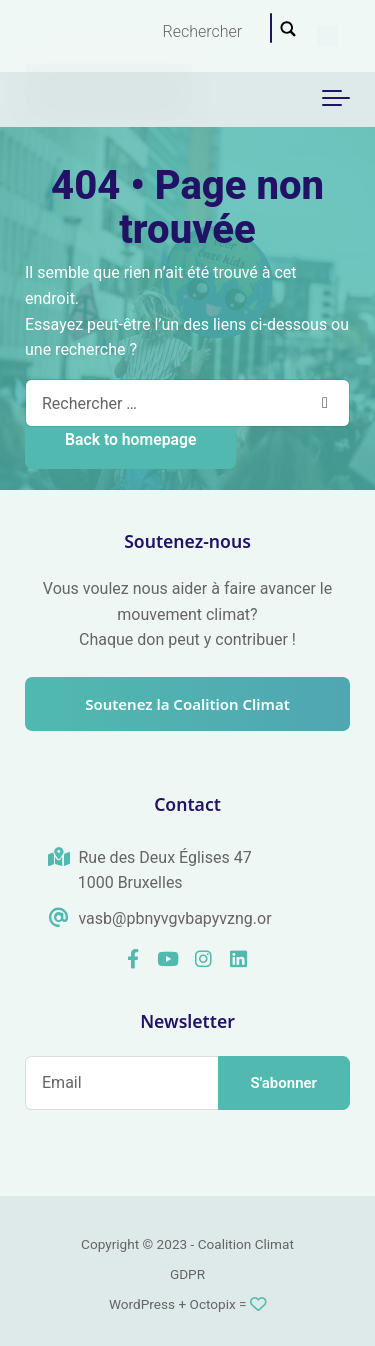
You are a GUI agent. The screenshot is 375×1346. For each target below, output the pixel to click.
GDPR (187, 1274)
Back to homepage (130, 439)
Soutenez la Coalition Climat (187, 704)
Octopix (213, 1304)
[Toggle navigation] (336, 99)
